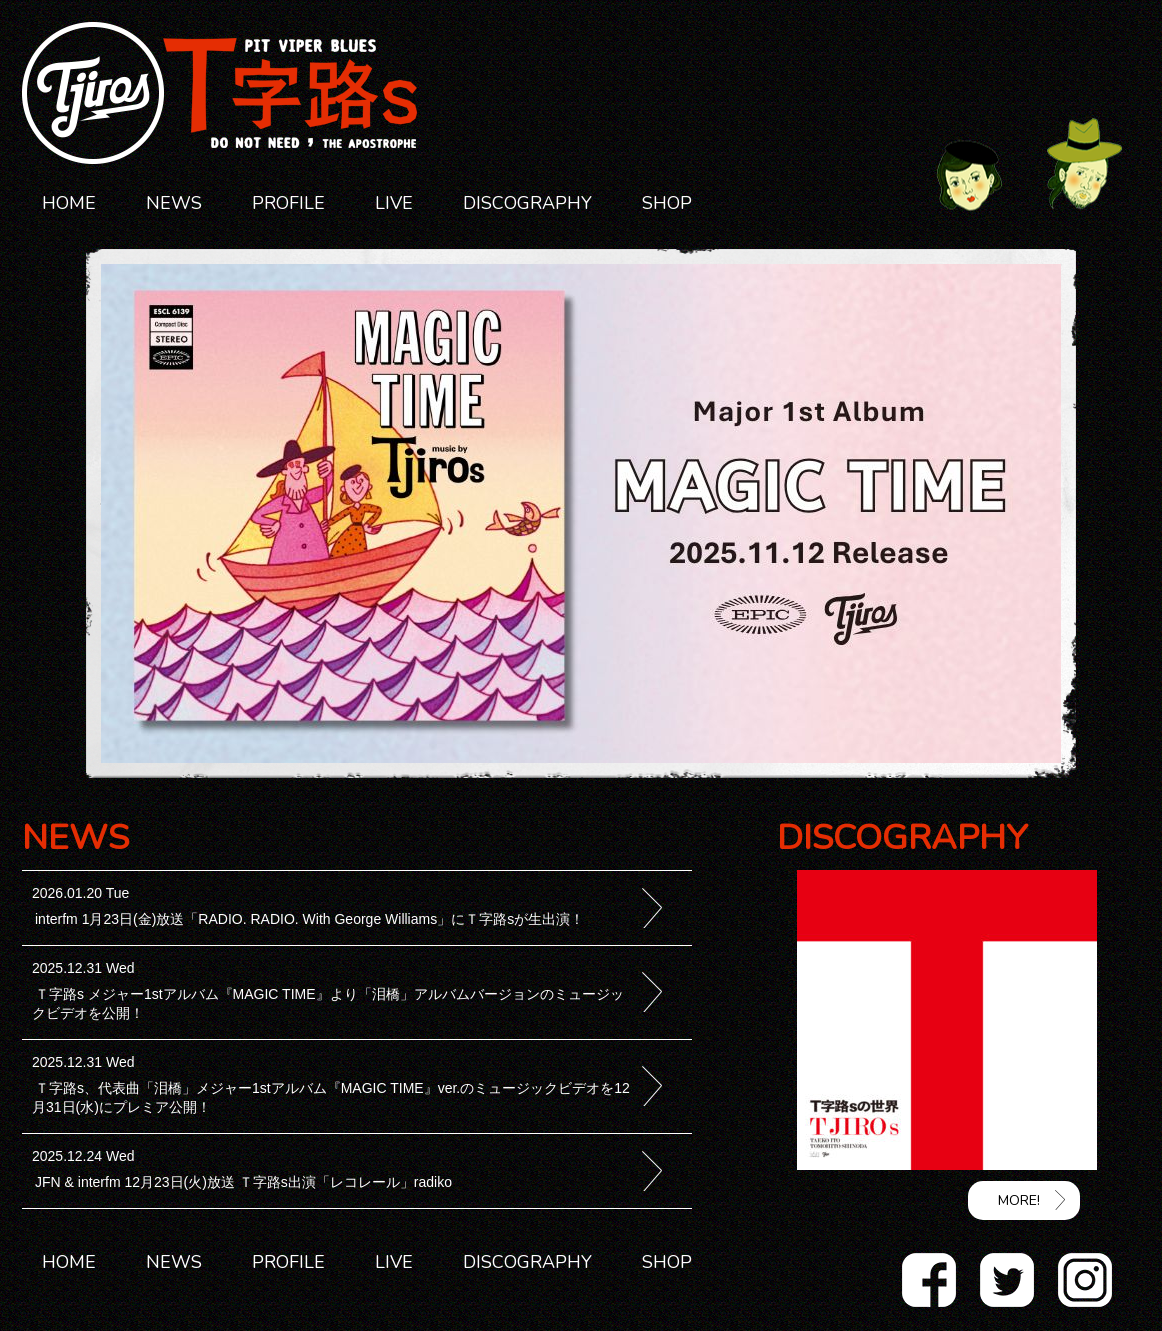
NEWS (174, 203)
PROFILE (288, 203)
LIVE (394, 203)
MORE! (1019, 1200)
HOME (69, 203)
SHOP (667, 203)
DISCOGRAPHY (527, 203)
